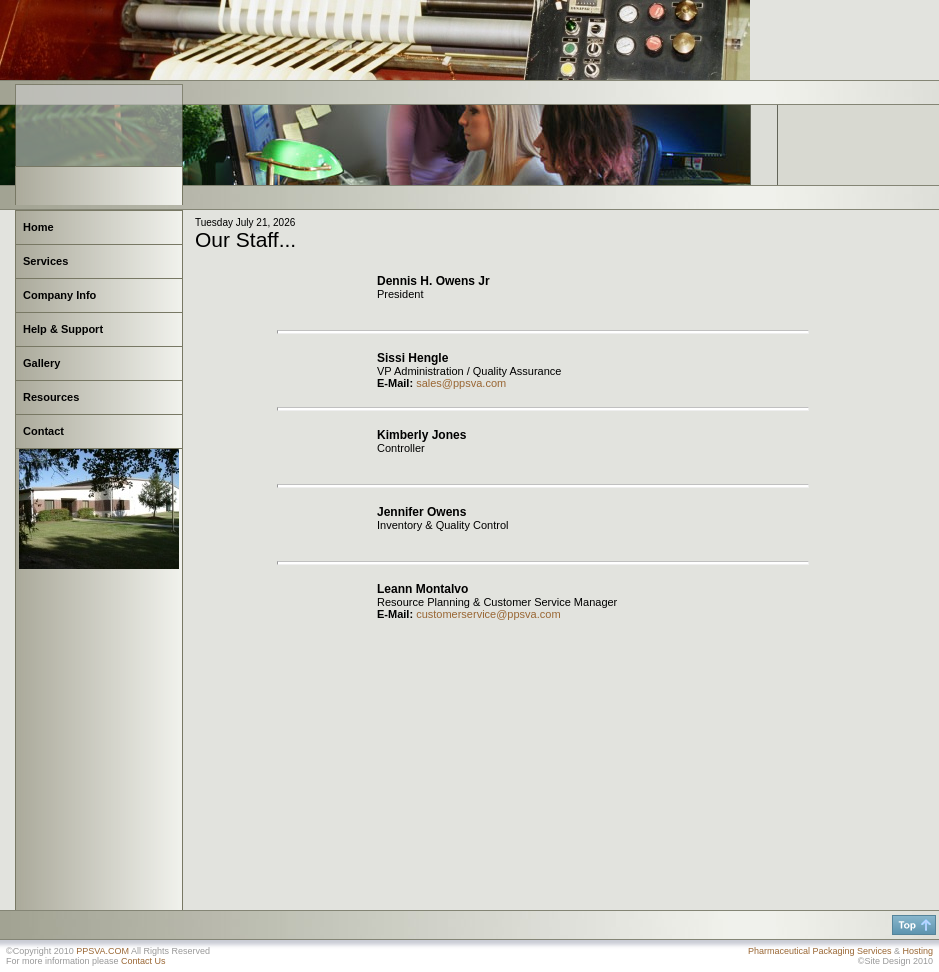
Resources (51, 397)
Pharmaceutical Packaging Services (820, 951)
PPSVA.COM (102, 951)
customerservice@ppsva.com (488, 614)
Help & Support (63, 329)
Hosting (917, 951)
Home (38, 227)
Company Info (59, 295)
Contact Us (143, 961)
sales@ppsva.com (461, 383)
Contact (43, 431)
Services (45, 261)
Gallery (41, 363)
